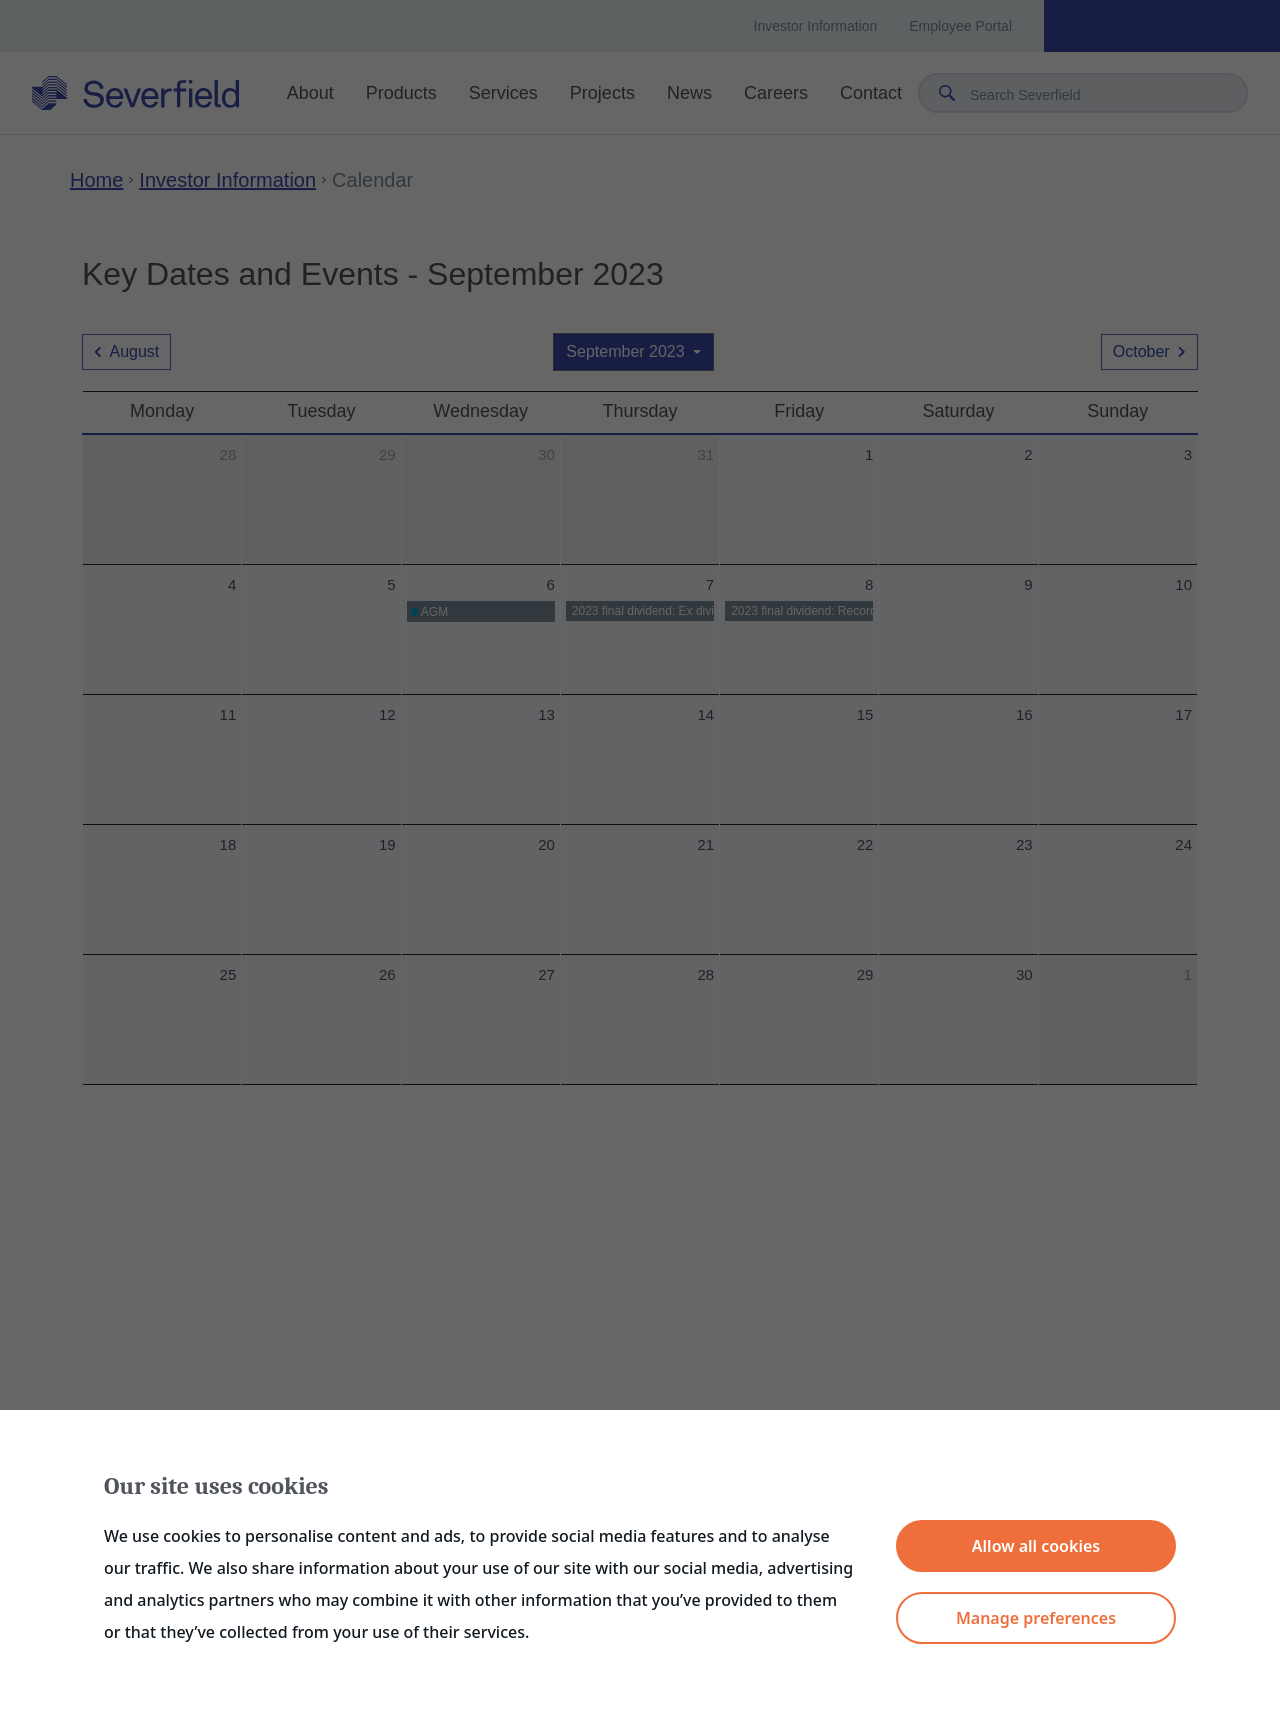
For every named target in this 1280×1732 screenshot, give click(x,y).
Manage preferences (1036, 1618)
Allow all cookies (1036, 1546)
